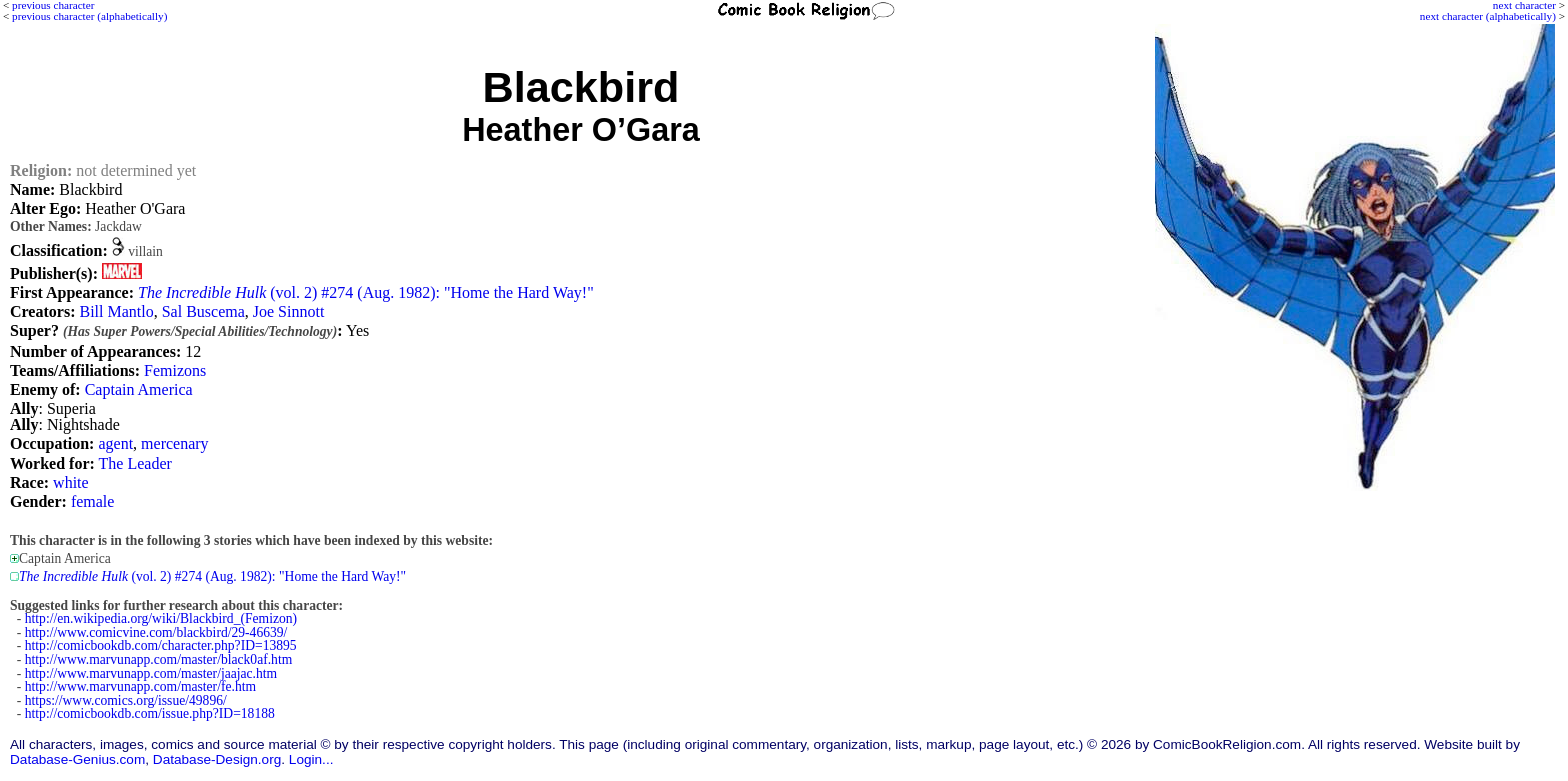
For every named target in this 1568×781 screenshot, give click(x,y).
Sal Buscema (203, 311)
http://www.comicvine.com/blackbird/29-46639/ (156, 632)
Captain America (139, 389)
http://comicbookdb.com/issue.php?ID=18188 (150, 713)
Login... (311, 759)
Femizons (175, 370)
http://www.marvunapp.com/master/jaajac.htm (151, 673)
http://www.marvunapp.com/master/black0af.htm (159, 659)
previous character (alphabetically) (89, 16)
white (71, 482)
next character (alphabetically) (1488, 16)
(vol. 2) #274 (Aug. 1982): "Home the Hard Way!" (366, 292)
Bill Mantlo (116, 311)
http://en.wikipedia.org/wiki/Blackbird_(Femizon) (161, 618)
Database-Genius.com (77, 759)
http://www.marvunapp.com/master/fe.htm (140, 686)
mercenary (175, 443)
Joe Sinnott (289, 311)
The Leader (135, 463)
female (93, 501)
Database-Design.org (217, 759)
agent (115, 443)
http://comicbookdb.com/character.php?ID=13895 (161, 645)
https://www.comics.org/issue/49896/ (126, 700)
